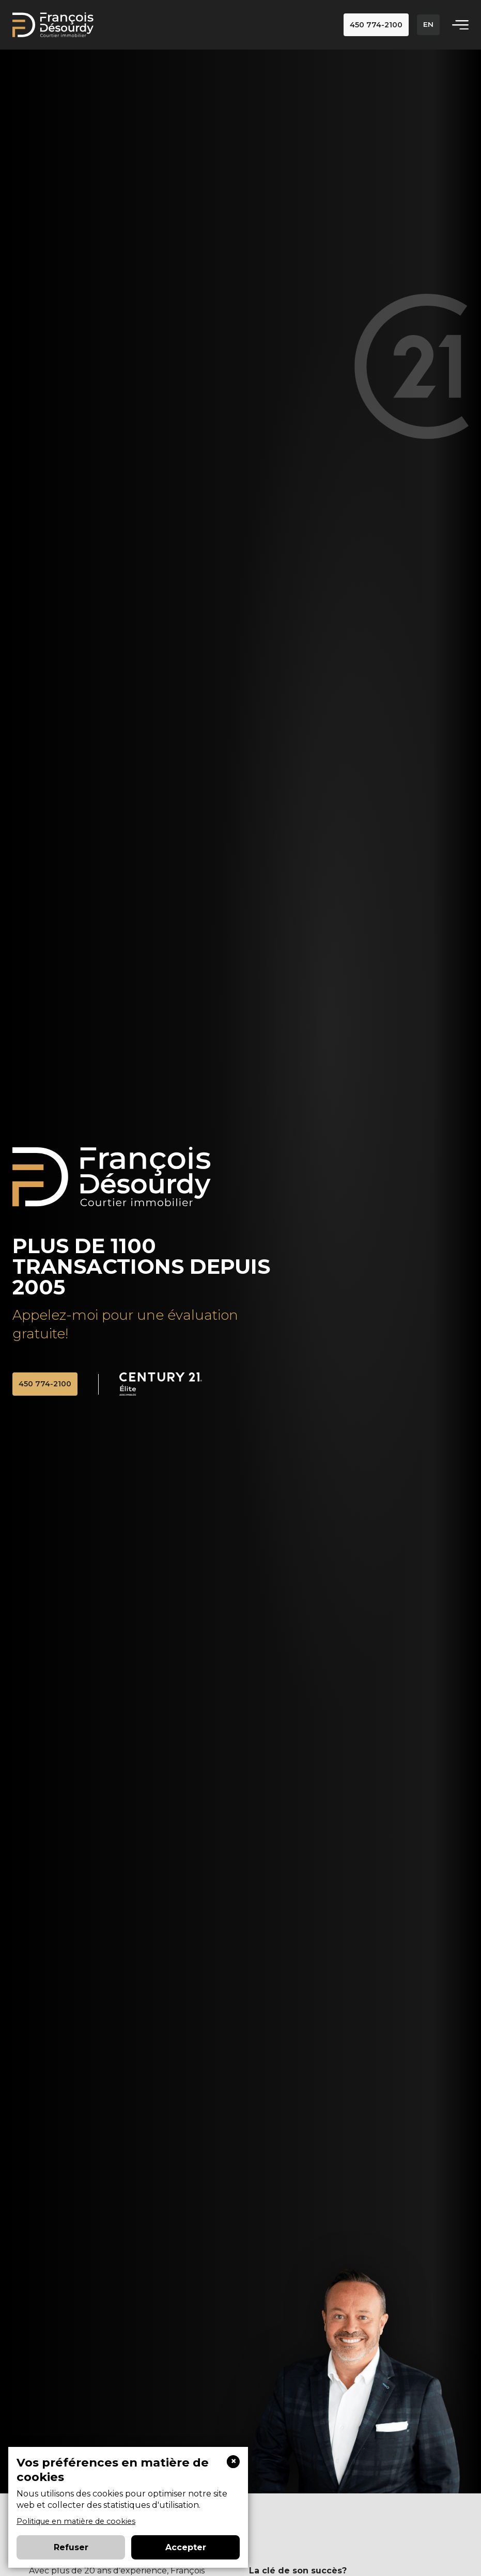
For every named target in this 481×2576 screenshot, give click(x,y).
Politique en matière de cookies (76, 2521)
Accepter (185, 2547)
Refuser (71, 2547)
